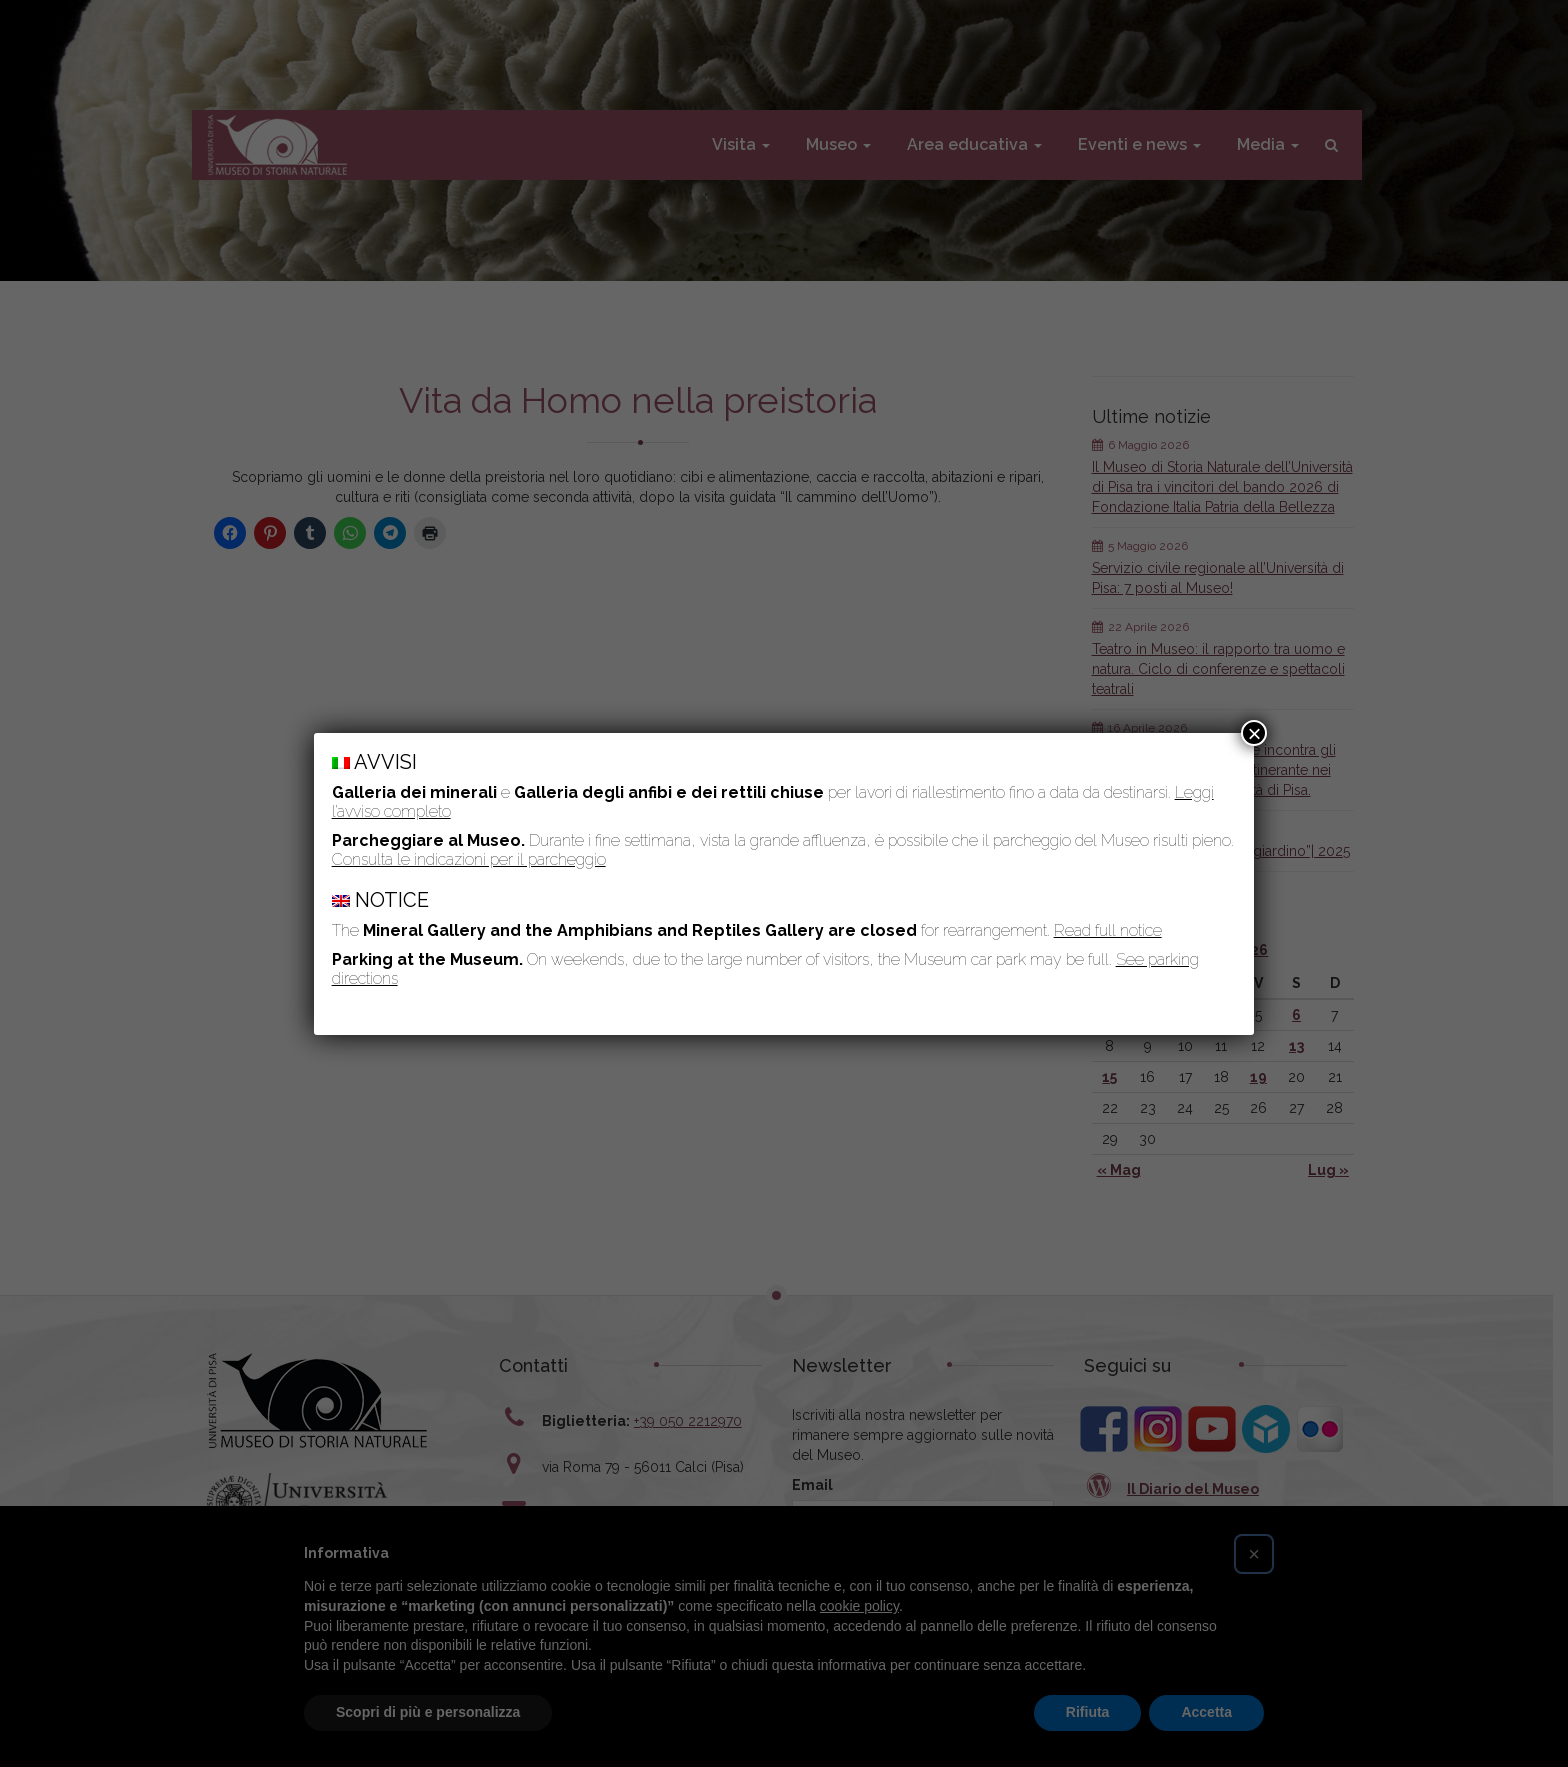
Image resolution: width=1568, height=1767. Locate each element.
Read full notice (1108, 930)
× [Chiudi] (1254, 733)
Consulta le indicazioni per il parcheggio (469, 859)
